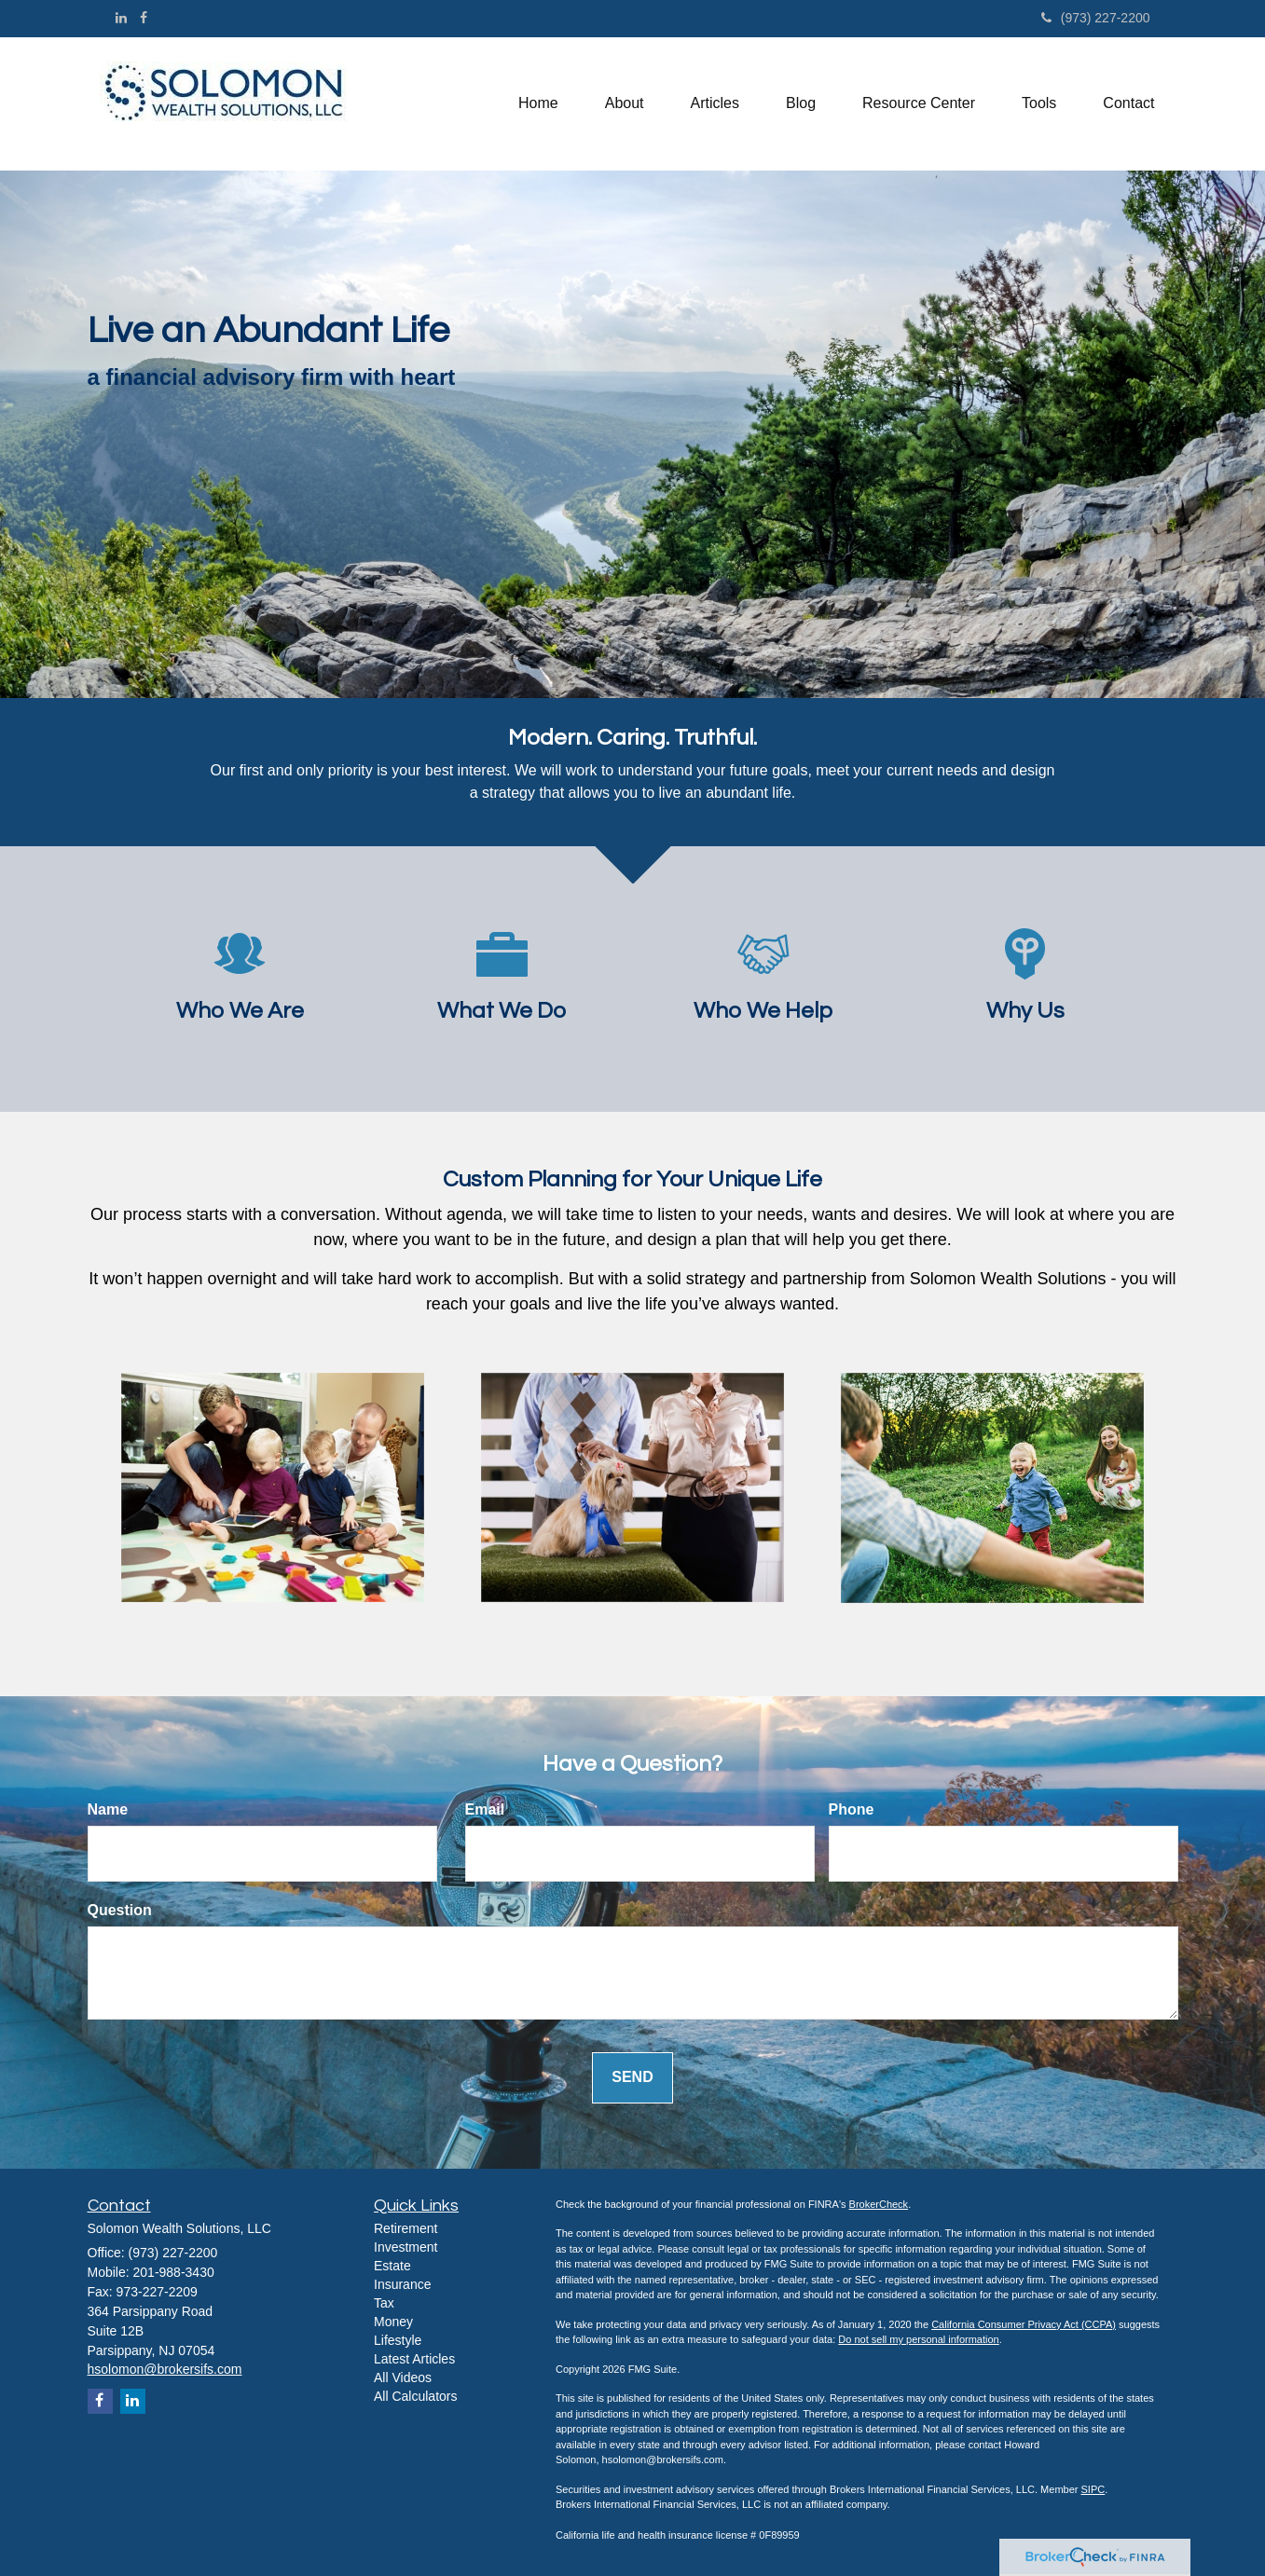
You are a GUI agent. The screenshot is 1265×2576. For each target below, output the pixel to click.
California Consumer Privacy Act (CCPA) (1023, 2324)
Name (108, 1809)
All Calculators (415, 2396)
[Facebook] (143, 17)
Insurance (402, 2284)
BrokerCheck (879, 2204)
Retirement (405, 2228)
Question (120, 1910)
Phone (851, 1809)
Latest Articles (414, 2358)
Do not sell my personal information (918, 2339)
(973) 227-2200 (1095, 17)
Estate (392, 2265)
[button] (624, 103)
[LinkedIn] (121, 17)
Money (393, 2321)
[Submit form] (632, 2077)
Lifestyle (397, 2340)
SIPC (1093, 2489)
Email (485, 1809)
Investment (405, 2247)
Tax (384, 2302)
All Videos (403, 2377)
